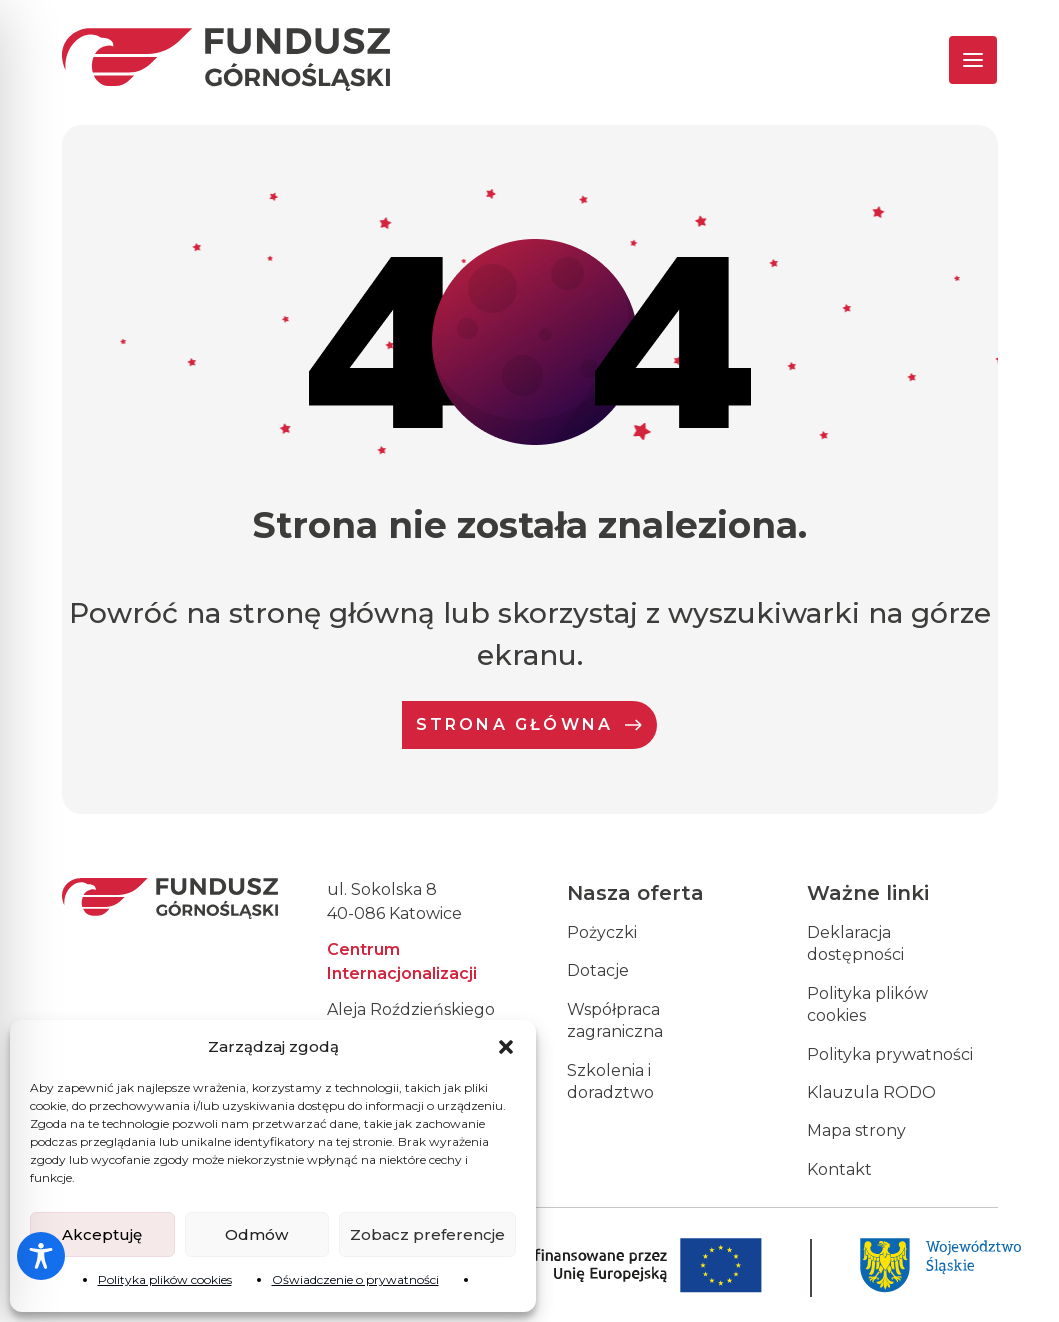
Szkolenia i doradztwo (610, 1081)
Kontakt (839, 1169)
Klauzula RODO (871, 1092)
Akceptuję (102, 1234)
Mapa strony (856, 1130)
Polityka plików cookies (165, 1279)
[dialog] (1021, 1282)
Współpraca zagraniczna (615, 1020)
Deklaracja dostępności (855, 943)
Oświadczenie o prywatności (355, 1279)
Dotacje (598, 970)
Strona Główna (530, 724)
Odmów (256, 1234)
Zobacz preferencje (427, 1234)
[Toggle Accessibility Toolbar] (41, 1256)
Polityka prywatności (890, 1054)
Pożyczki (602, 932)
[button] (506, 1047)
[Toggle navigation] (955, 60)
